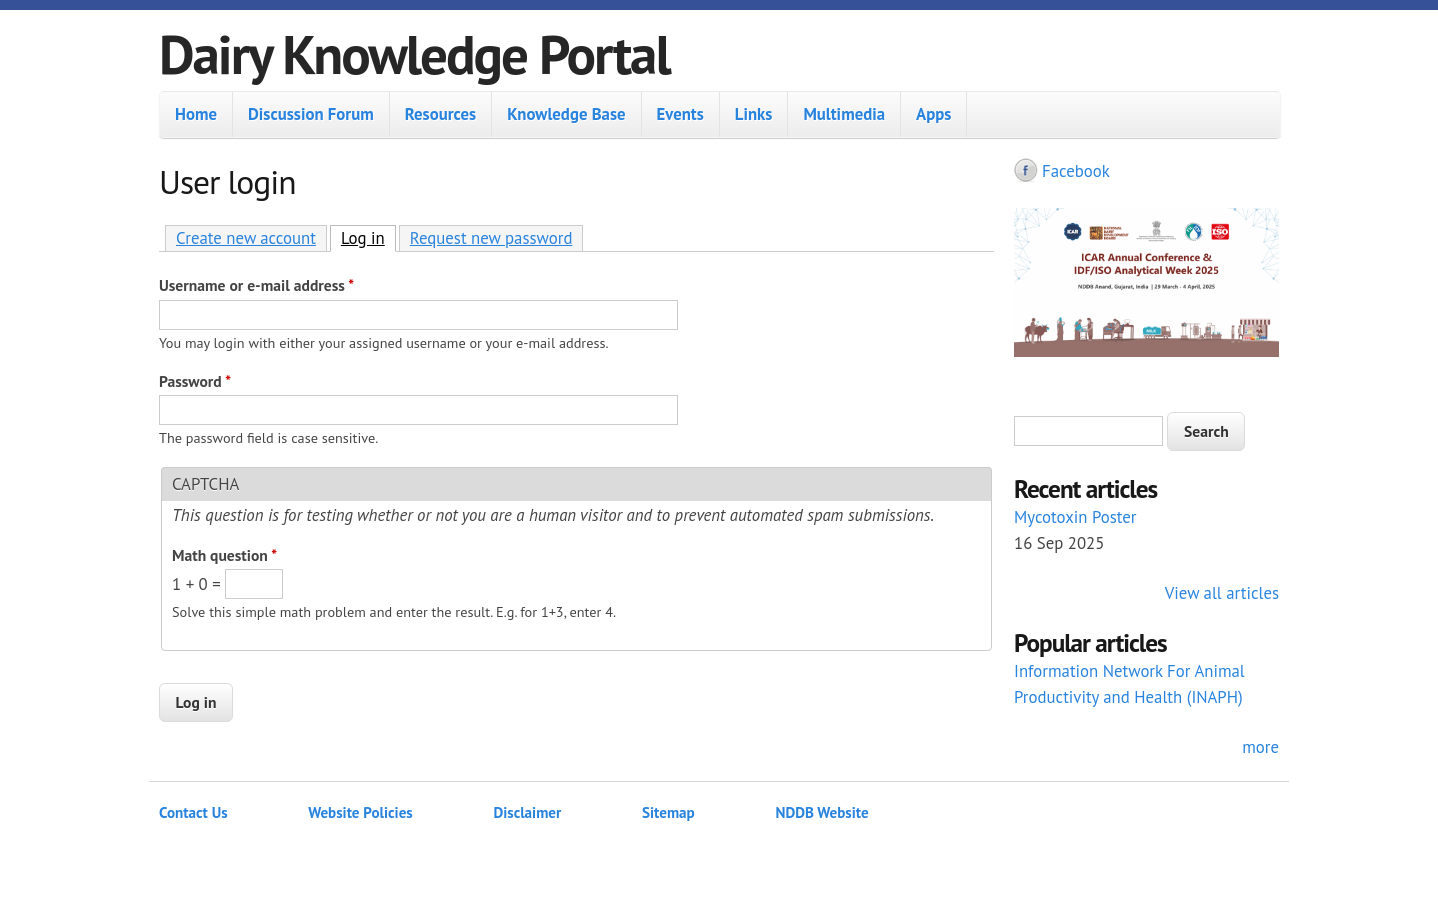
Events (680, 114)
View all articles (1222, 593)
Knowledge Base (566, 114)
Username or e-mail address (256, 285)
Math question (224, 555)
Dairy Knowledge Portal (414, 53)
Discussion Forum (311, 114)
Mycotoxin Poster (1075, 517)
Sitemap (668, 812)
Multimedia (844, 114)
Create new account (246, 238)
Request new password (491, 238)
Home (196, 114)
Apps (933, 114)
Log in (368, 237)
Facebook (1076, 171)
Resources (440, 114)
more (1260, 747)
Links (754, 114)
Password (195, 381)
